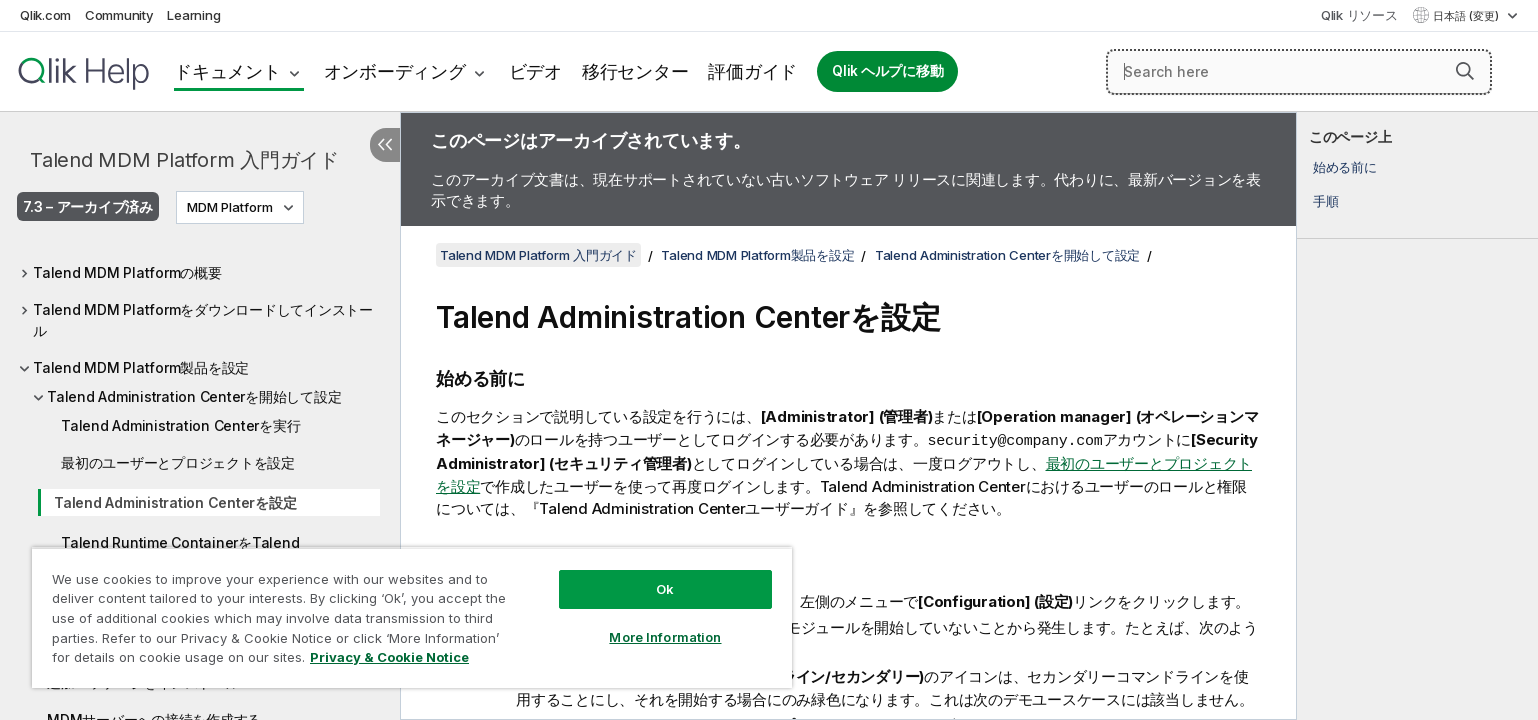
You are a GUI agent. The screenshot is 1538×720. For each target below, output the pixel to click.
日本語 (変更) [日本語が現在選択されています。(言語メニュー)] (1467, 16)
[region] (412, 617)
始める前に (1345, 167)
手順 (1326, 201)
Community (119, 15)
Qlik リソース (1359, 15)
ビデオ (535, 71)
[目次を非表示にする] (385, 145)
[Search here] (1299, 72)
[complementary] (1417, 416)
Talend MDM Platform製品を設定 (141, 367)
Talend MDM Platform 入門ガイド (184, 160)
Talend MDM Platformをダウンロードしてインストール (203, 320)
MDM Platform (230, 207)
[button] (1465, 71)
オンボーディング (395, 71)
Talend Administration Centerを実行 (180, 425)
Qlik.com (45, 15)
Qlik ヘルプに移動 (887, 71)
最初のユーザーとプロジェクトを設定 (178, 462)
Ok (665, 589)
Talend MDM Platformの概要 (127, 272)
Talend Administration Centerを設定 (175, 502)
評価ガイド (752, 71)
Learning (193, 15)
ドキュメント (227, 71)
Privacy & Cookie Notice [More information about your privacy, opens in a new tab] (389, 657)
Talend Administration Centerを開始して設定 (194, 396)
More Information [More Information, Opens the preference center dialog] (665, 637)
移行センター (635, 71)
